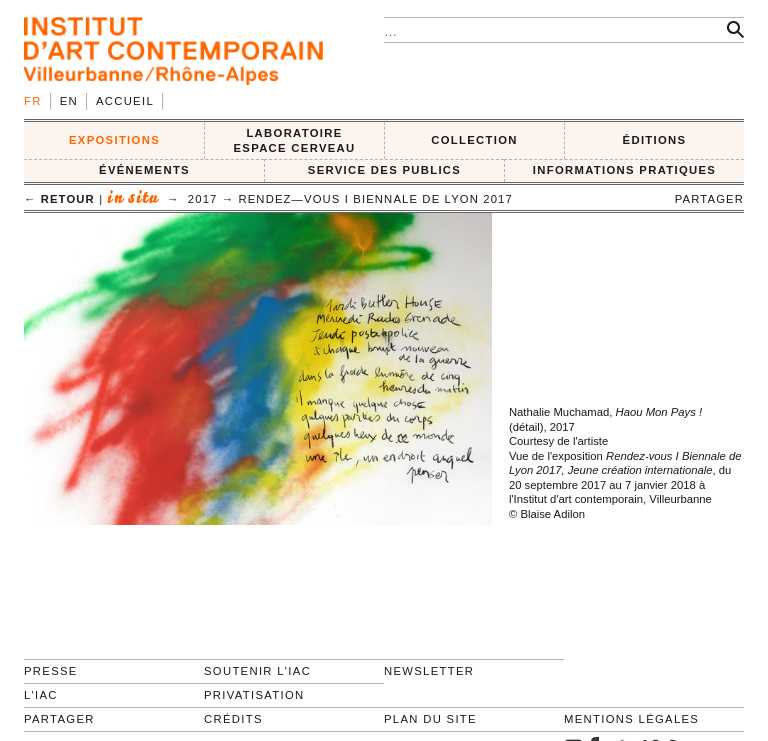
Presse (51, 671)
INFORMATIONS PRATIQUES (624, 170)
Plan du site (430, 719)
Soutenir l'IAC (257, 671)
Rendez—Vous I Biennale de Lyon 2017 (375, 199)
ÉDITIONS (655, 140)
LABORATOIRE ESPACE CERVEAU (294, 140)
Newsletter (429, 671)
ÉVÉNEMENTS (144, 170)
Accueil (125, 101)
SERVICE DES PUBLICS (384, 170)
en (69, 101)
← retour (59, 199)
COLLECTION (474, 140)
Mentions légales (631, 719)
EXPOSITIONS (114, 140)
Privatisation (254, 695)
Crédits (233, 719)
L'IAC (41, 695)
